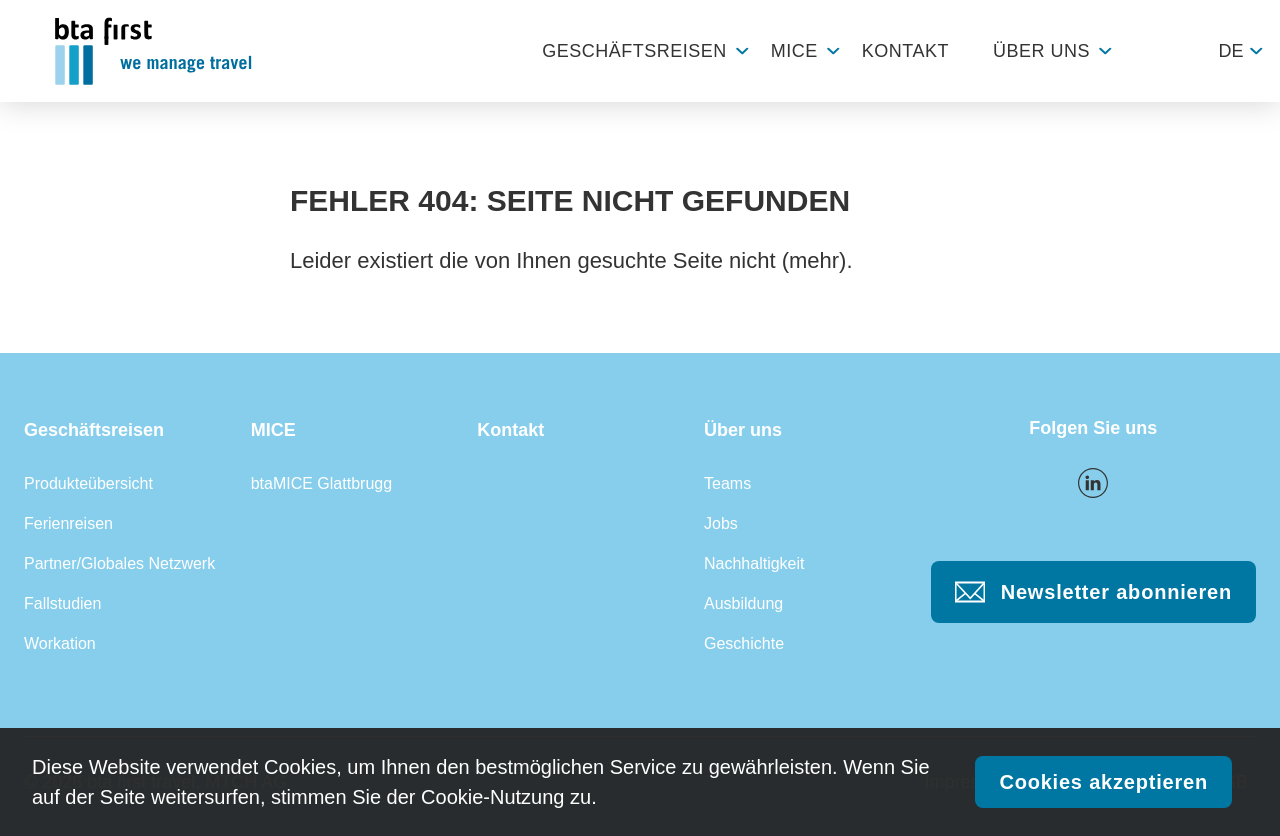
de (1230, 51)
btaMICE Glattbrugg (321, 483)
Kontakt (905, 51)
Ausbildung (743, 603)
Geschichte (744, 643)
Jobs (721, 523)
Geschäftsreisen (634, 51)
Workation (60, 643)
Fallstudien (62, 603)
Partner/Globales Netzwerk (119, 563)
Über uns (1041, 51)
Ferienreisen (68, 523)
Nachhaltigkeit (754, 563)
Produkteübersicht (88, 483)
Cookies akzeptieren (1103, 782)
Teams (727, 483)
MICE (794, 51)
